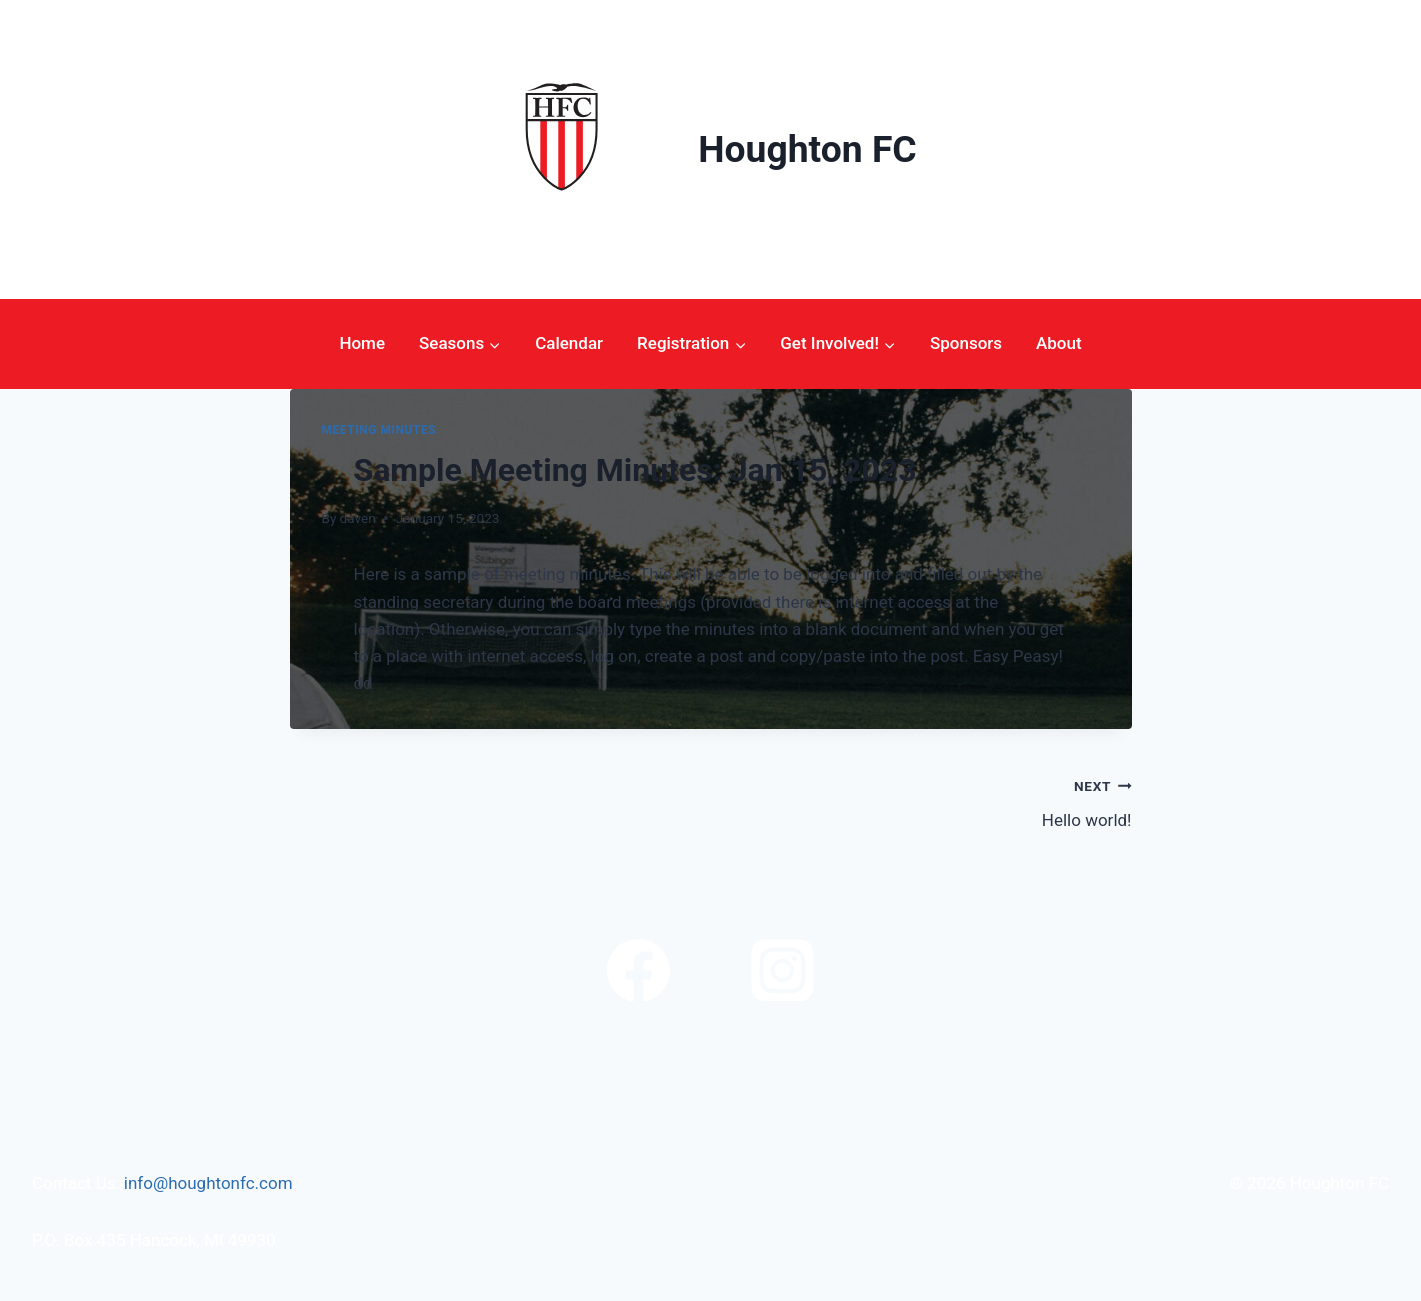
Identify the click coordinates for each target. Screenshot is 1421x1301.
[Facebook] (638, 970)
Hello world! (930, 801)
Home (362, 343)
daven (358, 518)
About (1059, 343)
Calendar (569, 343)
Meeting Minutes (379, 430)
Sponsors (966, 343)
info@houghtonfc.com (208, 1183)
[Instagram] (783, 970)
